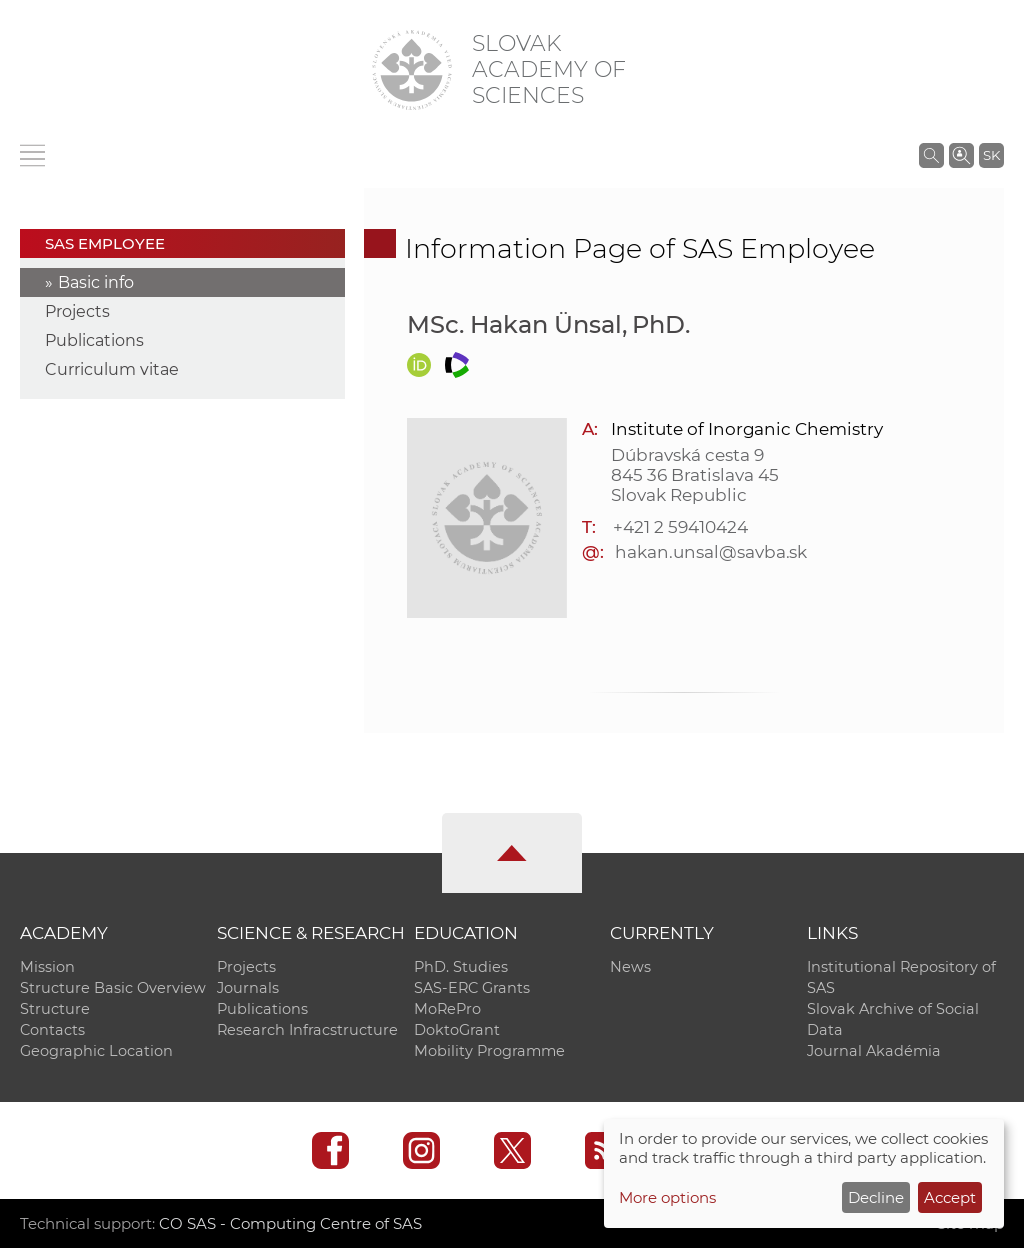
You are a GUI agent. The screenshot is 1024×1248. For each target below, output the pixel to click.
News (630, 967)
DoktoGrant (457, 1030)
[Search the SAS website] (931, 155)
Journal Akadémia (874, 1051)
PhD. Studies (461, 967)
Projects (77, 311)
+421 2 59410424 (680, 527)
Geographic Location (96, 1051)
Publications (94, 340)
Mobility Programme (489, 1051)
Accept (950, 1197)
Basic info (96, 282)
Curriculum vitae (112, 369)
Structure (55, 1009)
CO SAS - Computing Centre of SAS (290, 1223)
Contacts (52, 1030)
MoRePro (447, 1009)
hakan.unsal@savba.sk (711, 552)
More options (667, 1197)
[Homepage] (412, 70)
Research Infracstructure (307, 1030)
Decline (876, 1197)
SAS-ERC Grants (472, 988)
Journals (248, 988)
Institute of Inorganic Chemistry (746, 429)
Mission (47, 967)
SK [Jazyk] (991, 155)
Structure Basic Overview (113, 988)
